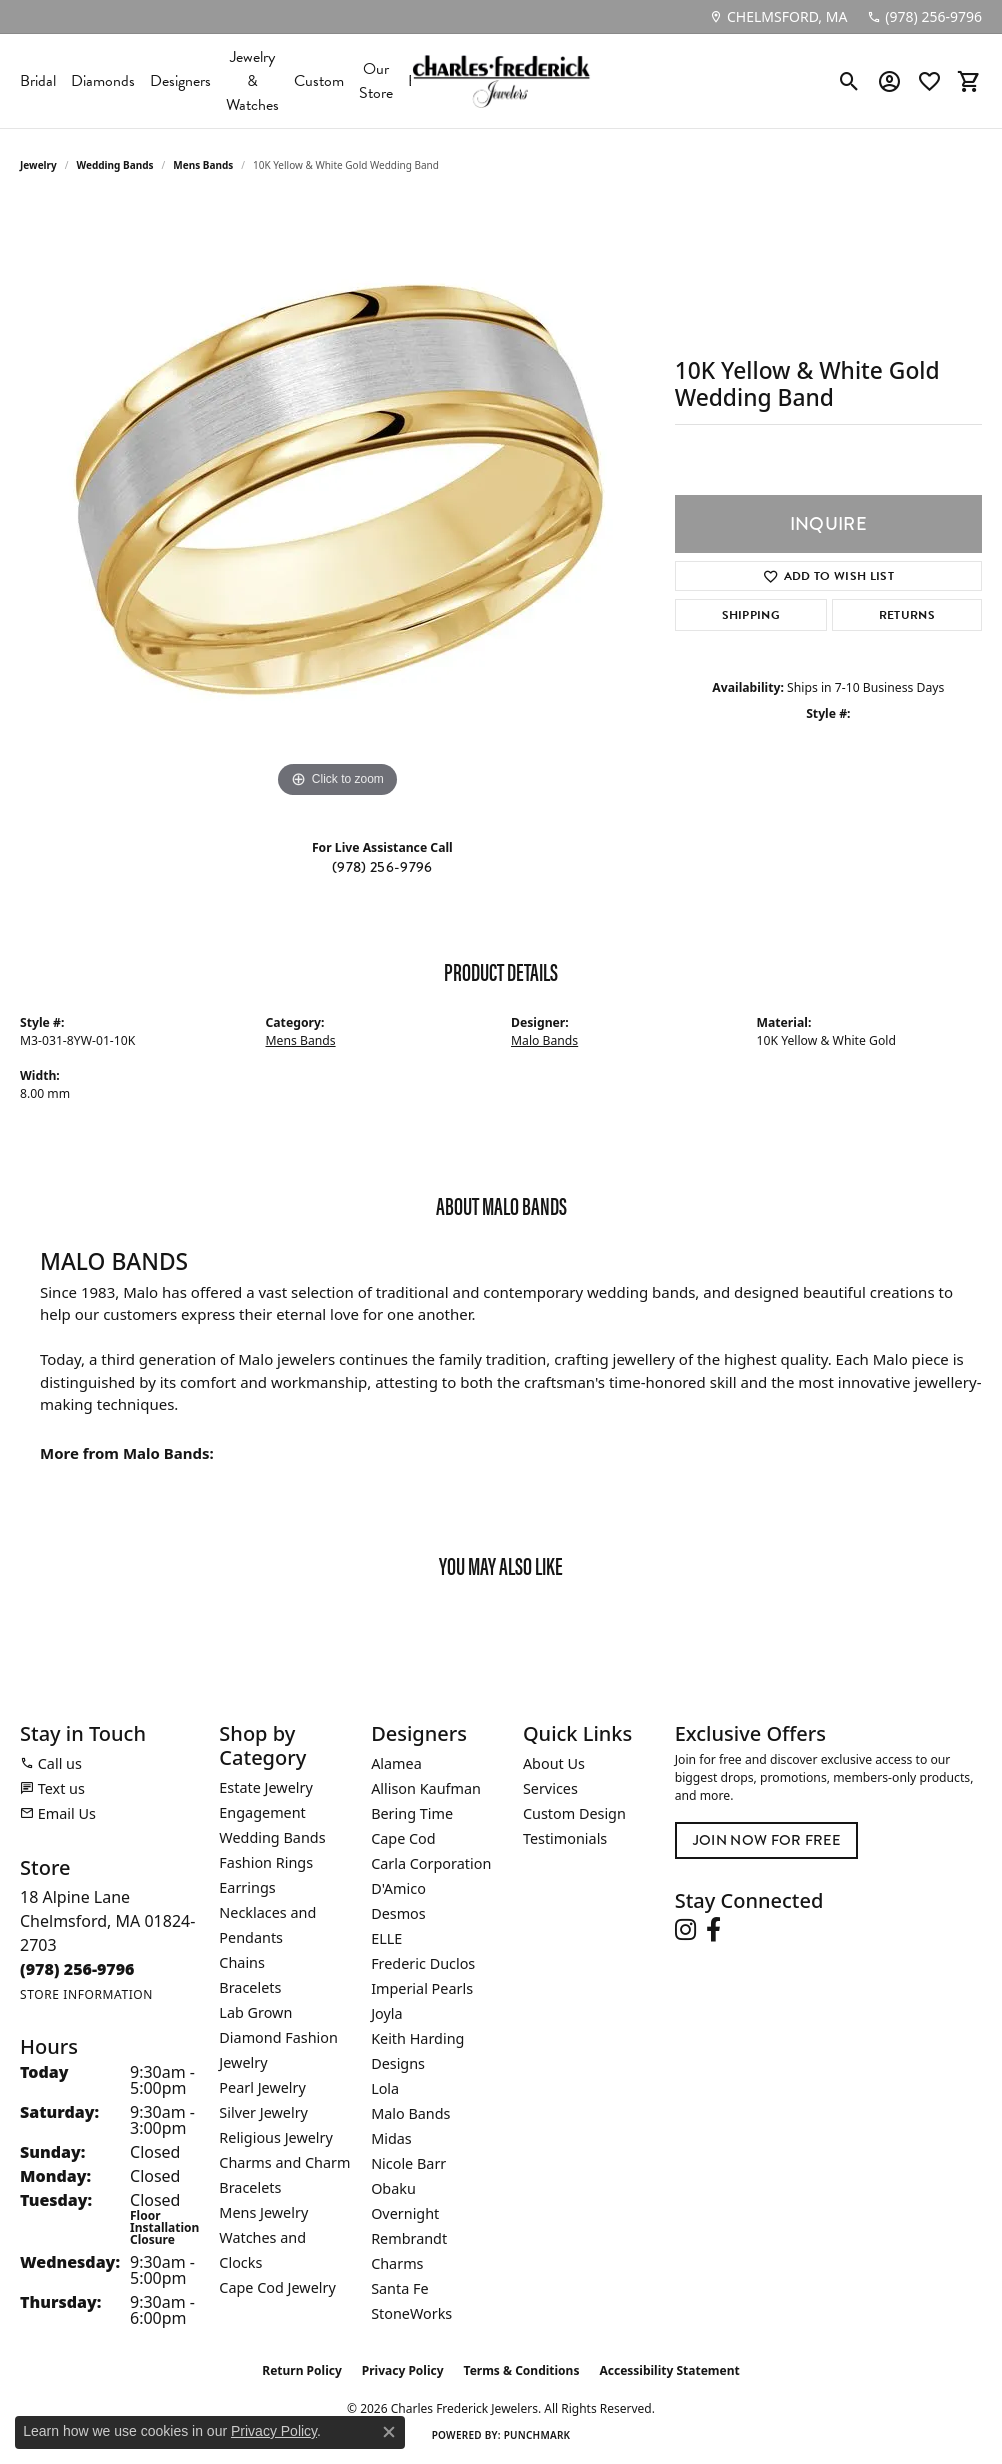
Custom (319, 81)
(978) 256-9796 (382, 867)
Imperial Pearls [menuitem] (422, 1988)
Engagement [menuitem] (262, 1812)
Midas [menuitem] (391, 2138)
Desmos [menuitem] (398, 1913)
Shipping (751, 615)
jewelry (38, 165)
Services (550, 1788)
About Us (554, 1763)
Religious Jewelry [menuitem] (275, 2137)
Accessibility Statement (669, 2370)
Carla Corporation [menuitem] (431, 1863)
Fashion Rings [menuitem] (266, 1862)
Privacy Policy (403, 2370)
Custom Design (574, 1813)
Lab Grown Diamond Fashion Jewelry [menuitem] (278, 2037)
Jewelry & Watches (252, 81)
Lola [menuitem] (385, 2088)
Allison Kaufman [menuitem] (426, 1788)
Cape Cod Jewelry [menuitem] (277, 2287)
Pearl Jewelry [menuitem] (262, 2087)
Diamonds (103, 81)
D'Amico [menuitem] (398, 1888)
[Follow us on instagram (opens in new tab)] (685, 1930)
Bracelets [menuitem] (250, 1987)
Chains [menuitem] (242, 1962)
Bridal (38, 81)
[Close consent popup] (389, 2432)
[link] (778, 17)
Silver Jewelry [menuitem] (263, 2112)
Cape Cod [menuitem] (403, 1838)
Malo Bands (544, 1040)
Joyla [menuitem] (386, 2013)
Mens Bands (203, 165)
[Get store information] (86, 1994)
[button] (849, 81)
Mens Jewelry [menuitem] (263, 2212)
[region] (337, 503)
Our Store (376, 81)
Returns (907, 615)
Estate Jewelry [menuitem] (265, 1787)
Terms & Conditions (522, 2370)
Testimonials (565, 1838)
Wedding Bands (115, 165)
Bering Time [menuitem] (412, 1813)
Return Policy (302, 2370)
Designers (180, 81)
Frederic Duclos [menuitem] (423, 1963)
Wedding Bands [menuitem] (272, 1837)
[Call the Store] (77, 1969)
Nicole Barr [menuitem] (408, 2163)
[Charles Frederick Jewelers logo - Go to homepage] (501, 81)
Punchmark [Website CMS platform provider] (537, 2435)
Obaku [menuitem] (393, 2188)
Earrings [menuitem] (247, 1887)
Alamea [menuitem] (396, 1763)
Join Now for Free (766, 1840)
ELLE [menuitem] (386, 1938)
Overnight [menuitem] (405, 2213)
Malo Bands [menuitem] (410, 2113)
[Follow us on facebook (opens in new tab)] (713, 1930)
